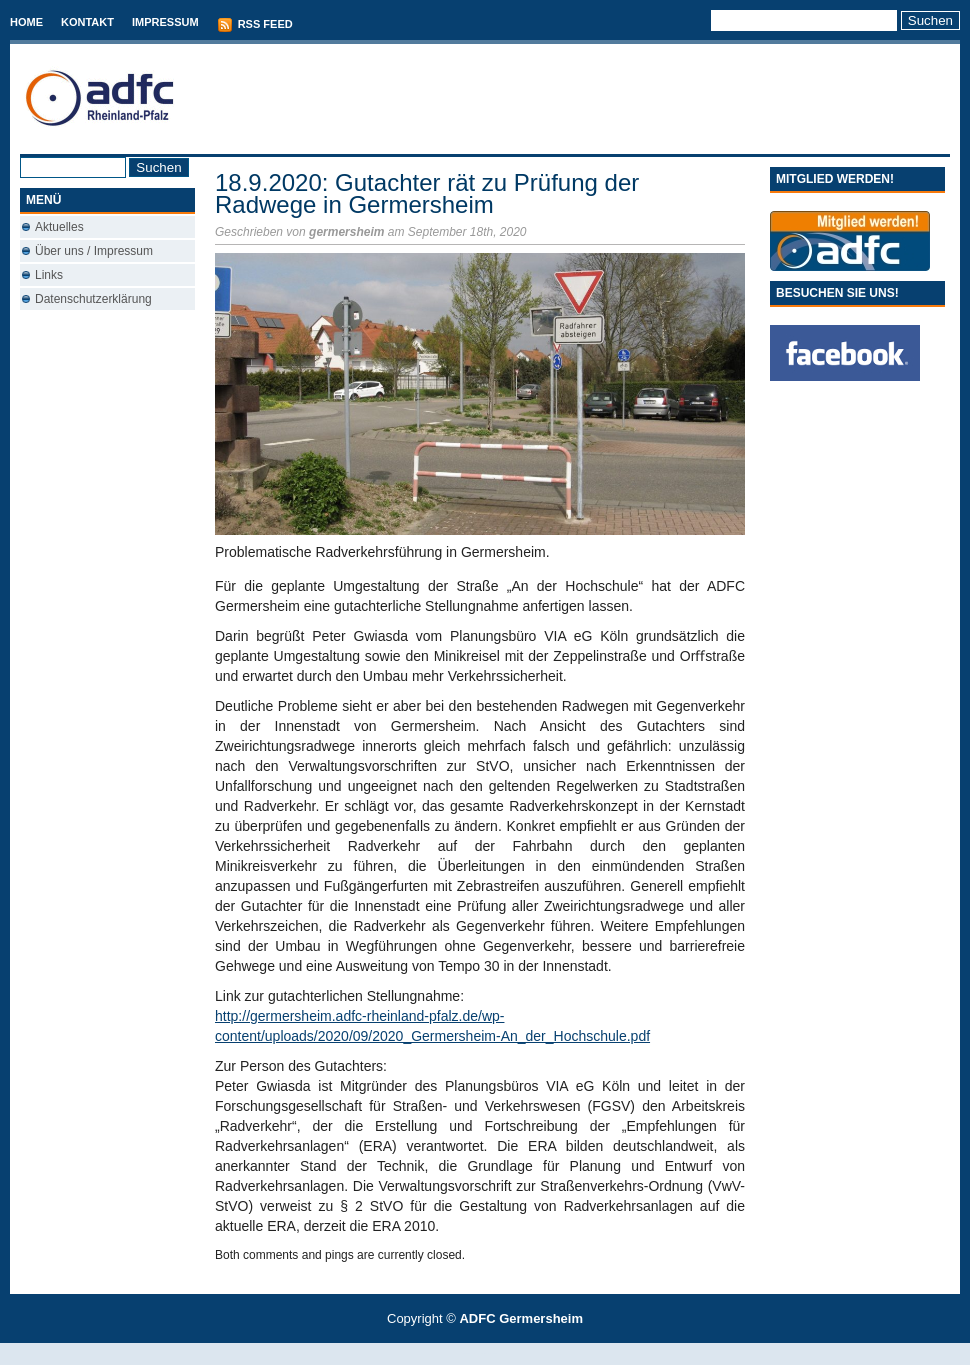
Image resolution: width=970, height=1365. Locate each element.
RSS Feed (255, 25)
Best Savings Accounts (486, 1353)
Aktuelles (59, 227)
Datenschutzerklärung (93, 299)
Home (26, 22)
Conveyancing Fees (496, 1353)
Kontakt (87, 22)
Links (49, 275)
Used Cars (505, 1353)
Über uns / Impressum (94, 251)
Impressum (165, 22)
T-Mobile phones (468, 1353)
